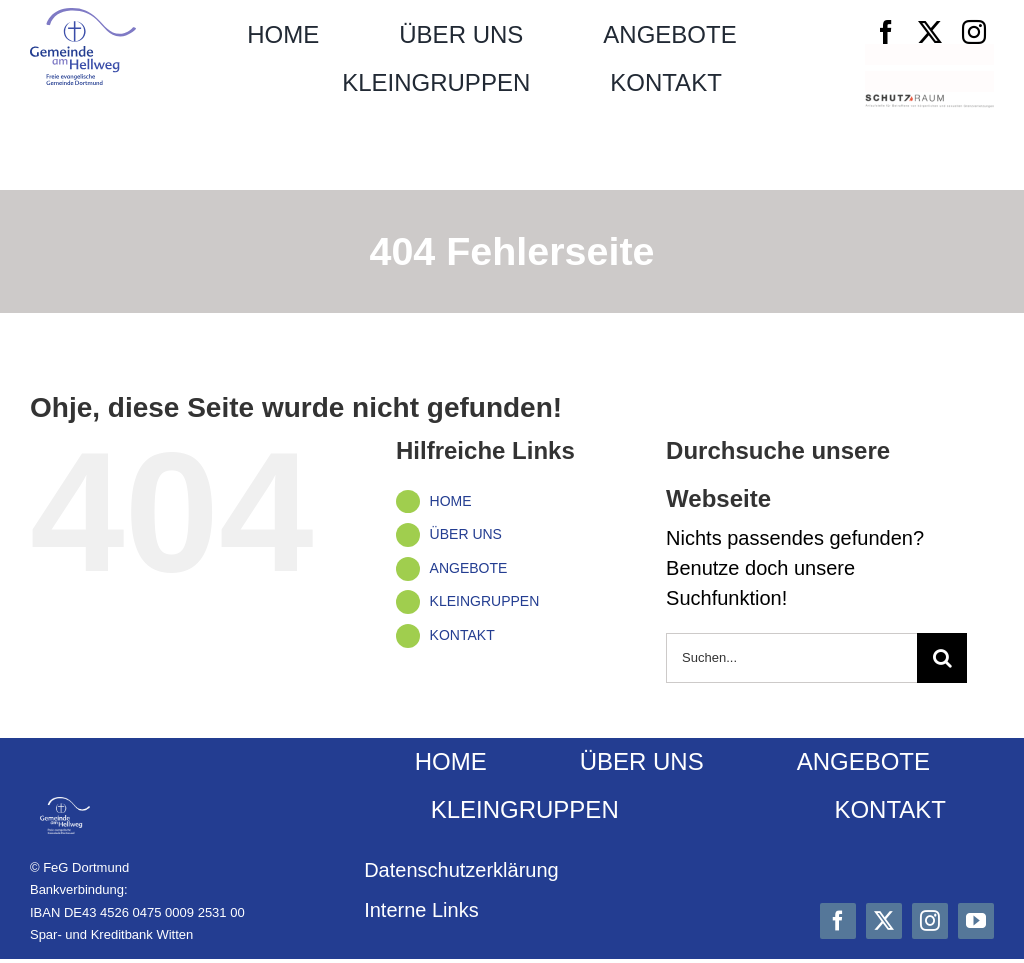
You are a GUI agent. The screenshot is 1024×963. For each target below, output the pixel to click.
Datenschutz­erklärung (461, 870)
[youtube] (976, 921)
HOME (451, 501)
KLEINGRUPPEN (485, 601)
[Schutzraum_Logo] (929, 104)
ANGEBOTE (469, 568)
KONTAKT (462, 635)
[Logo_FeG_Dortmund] (83, 18)
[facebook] (886, 32)
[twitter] (930, 32)
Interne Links (421, 910)
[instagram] (974, 32)
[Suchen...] (791, 658)
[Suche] (942, 658)
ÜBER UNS (466, 534)
